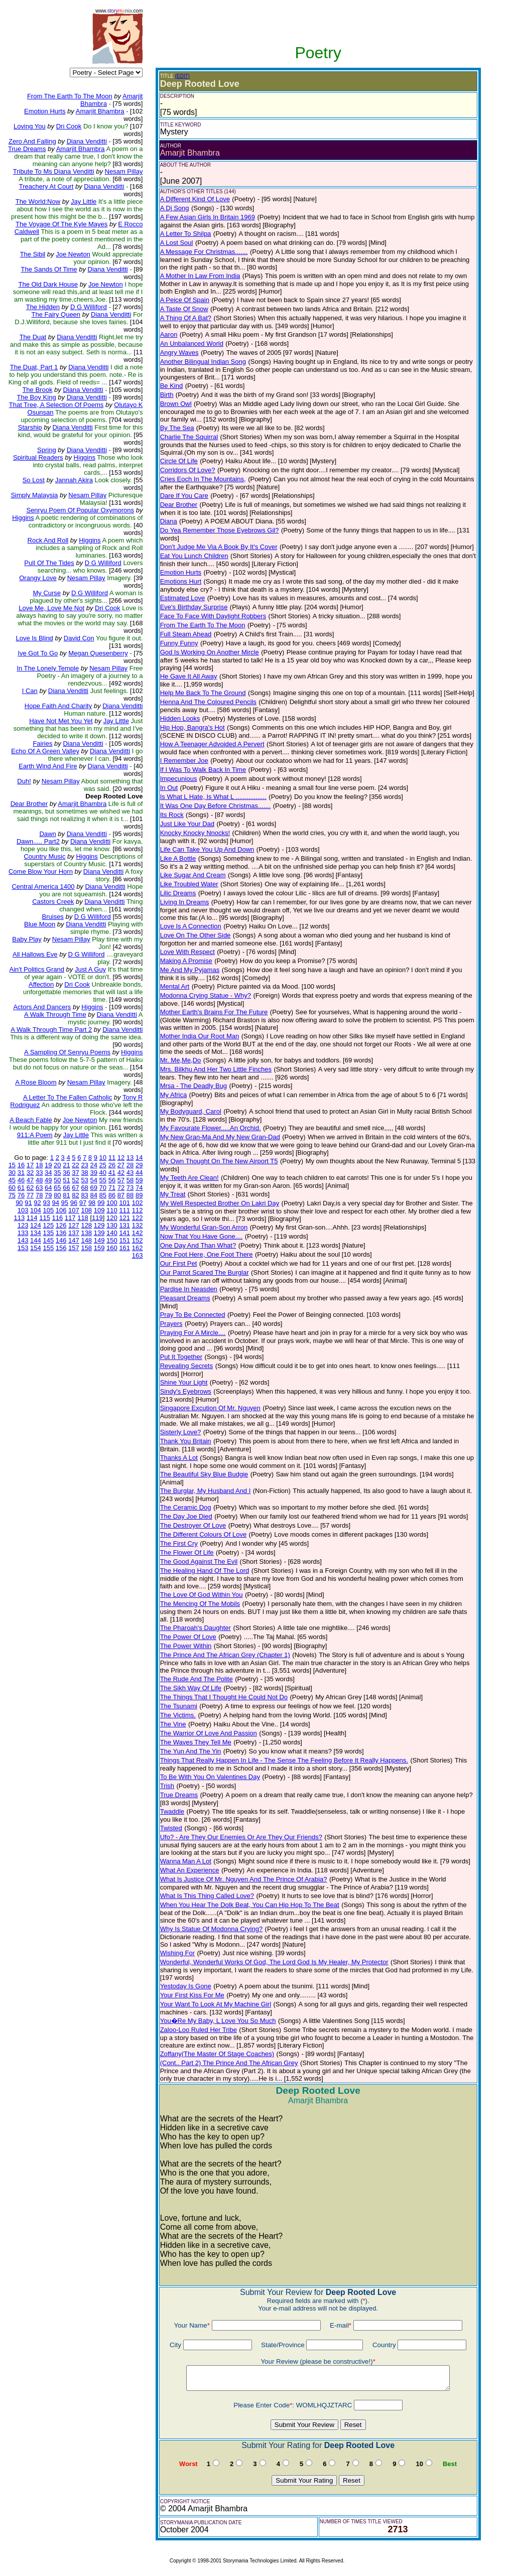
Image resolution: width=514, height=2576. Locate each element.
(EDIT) (182, 76)
